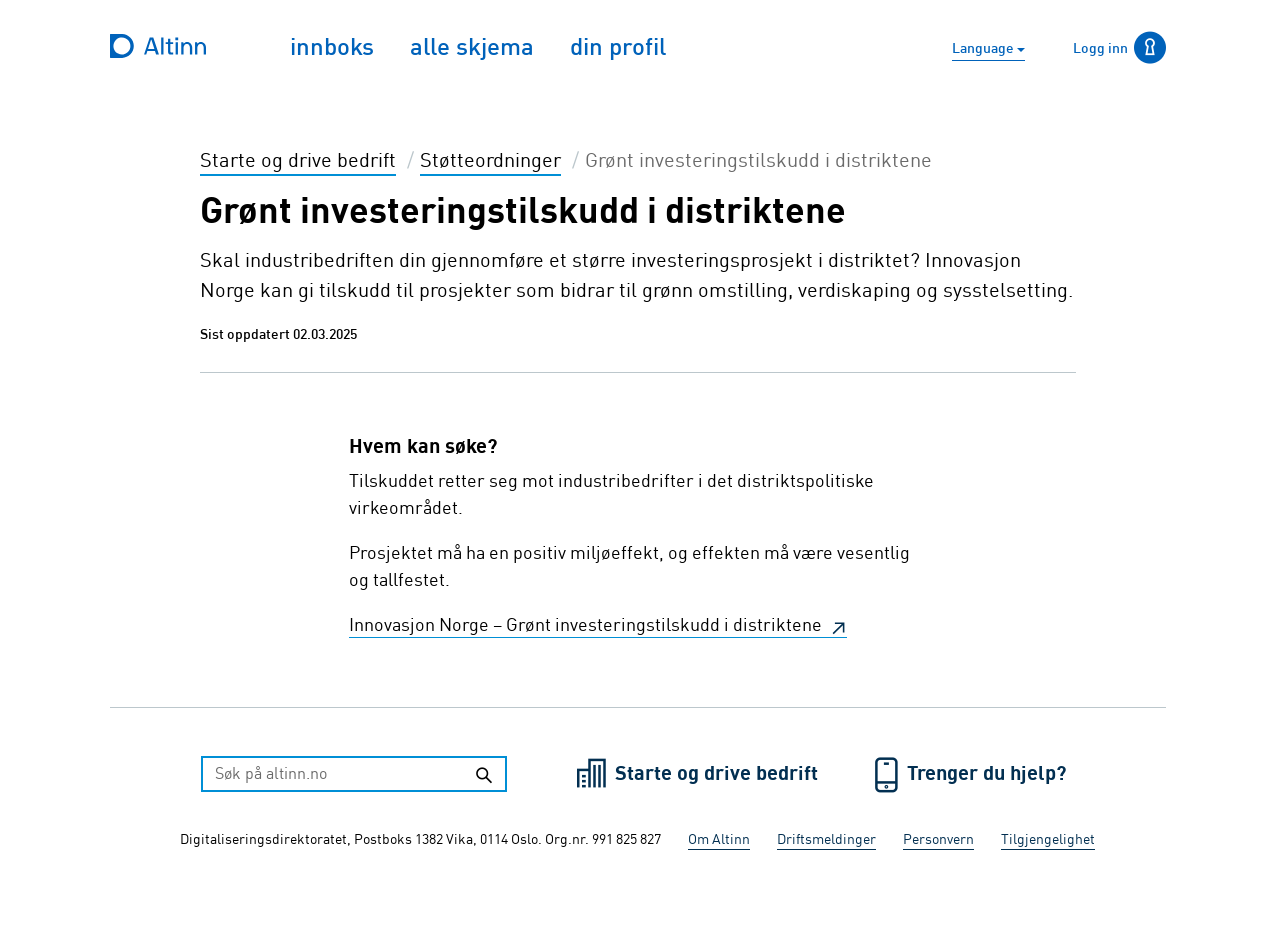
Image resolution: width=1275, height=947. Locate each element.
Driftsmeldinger (826, 840)
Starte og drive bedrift (719, 775)
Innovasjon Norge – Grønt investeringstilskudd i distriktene (587, 626)
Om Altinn (719, 840)
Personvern (938, 840)
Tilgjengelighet (1048, 840)
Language (984, 49)
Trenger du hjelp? (986, 775)
